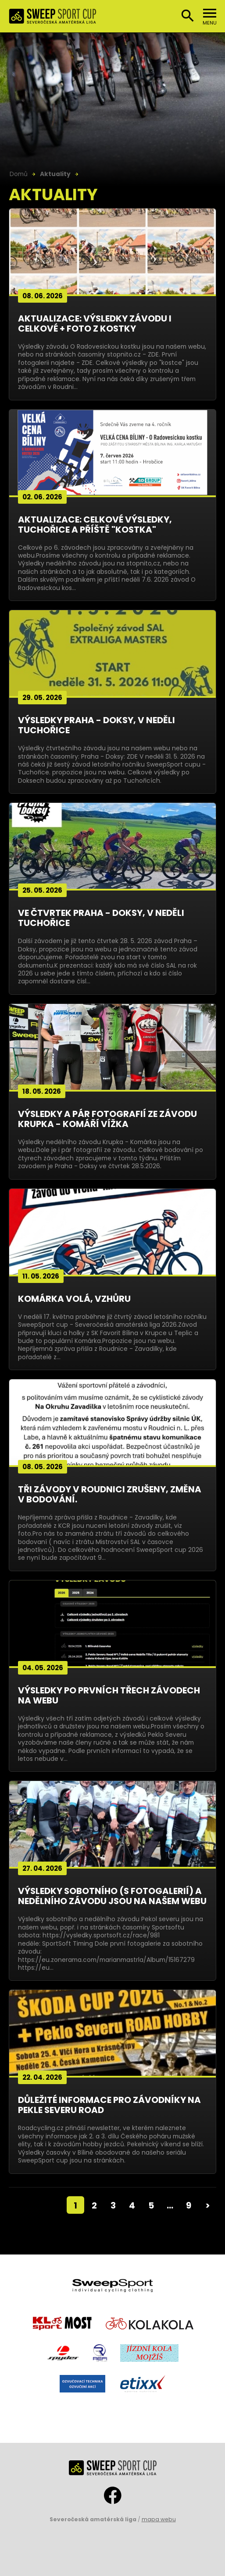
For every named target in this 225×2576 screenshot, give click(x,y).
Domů (19, 174)
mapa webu (159, 2519)
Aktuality (55, 174)
